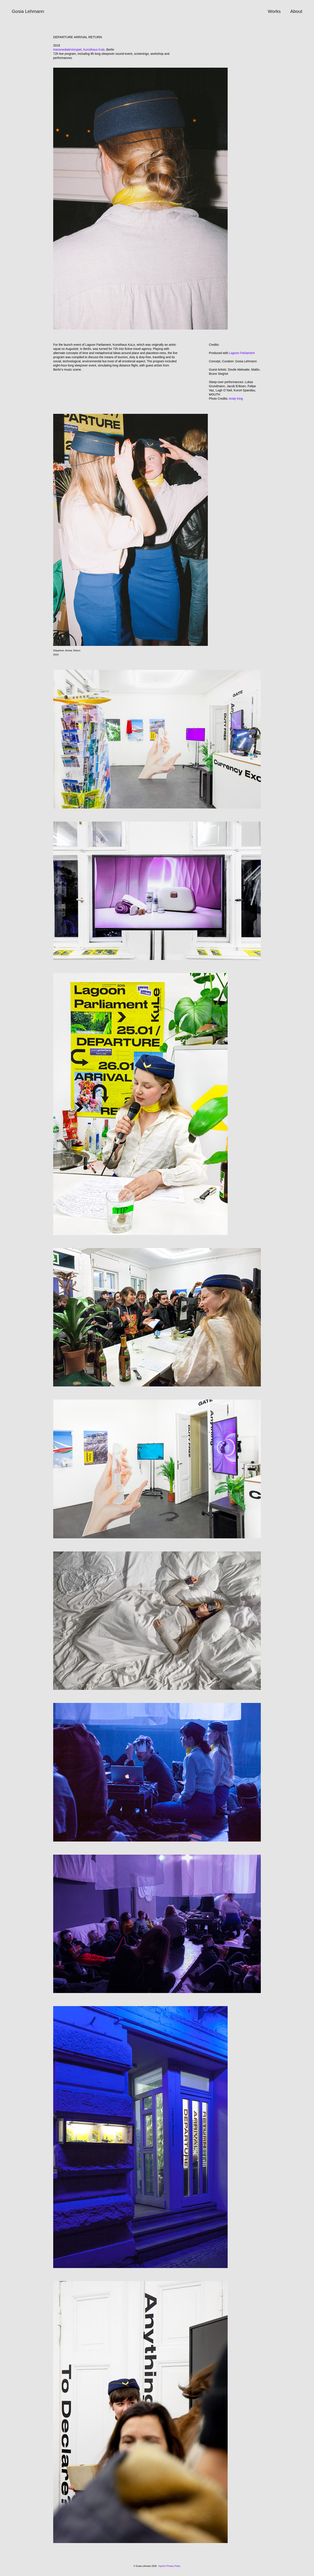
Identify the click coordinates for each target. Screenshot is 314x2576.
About (296, 11)
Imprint (161, 2566)
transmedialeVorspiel (67, 49)
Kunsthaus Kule (94, 49)
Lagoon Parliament (242, 353)
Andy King (236, 398)
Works (274, 11)
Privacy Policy (173, 2566)
